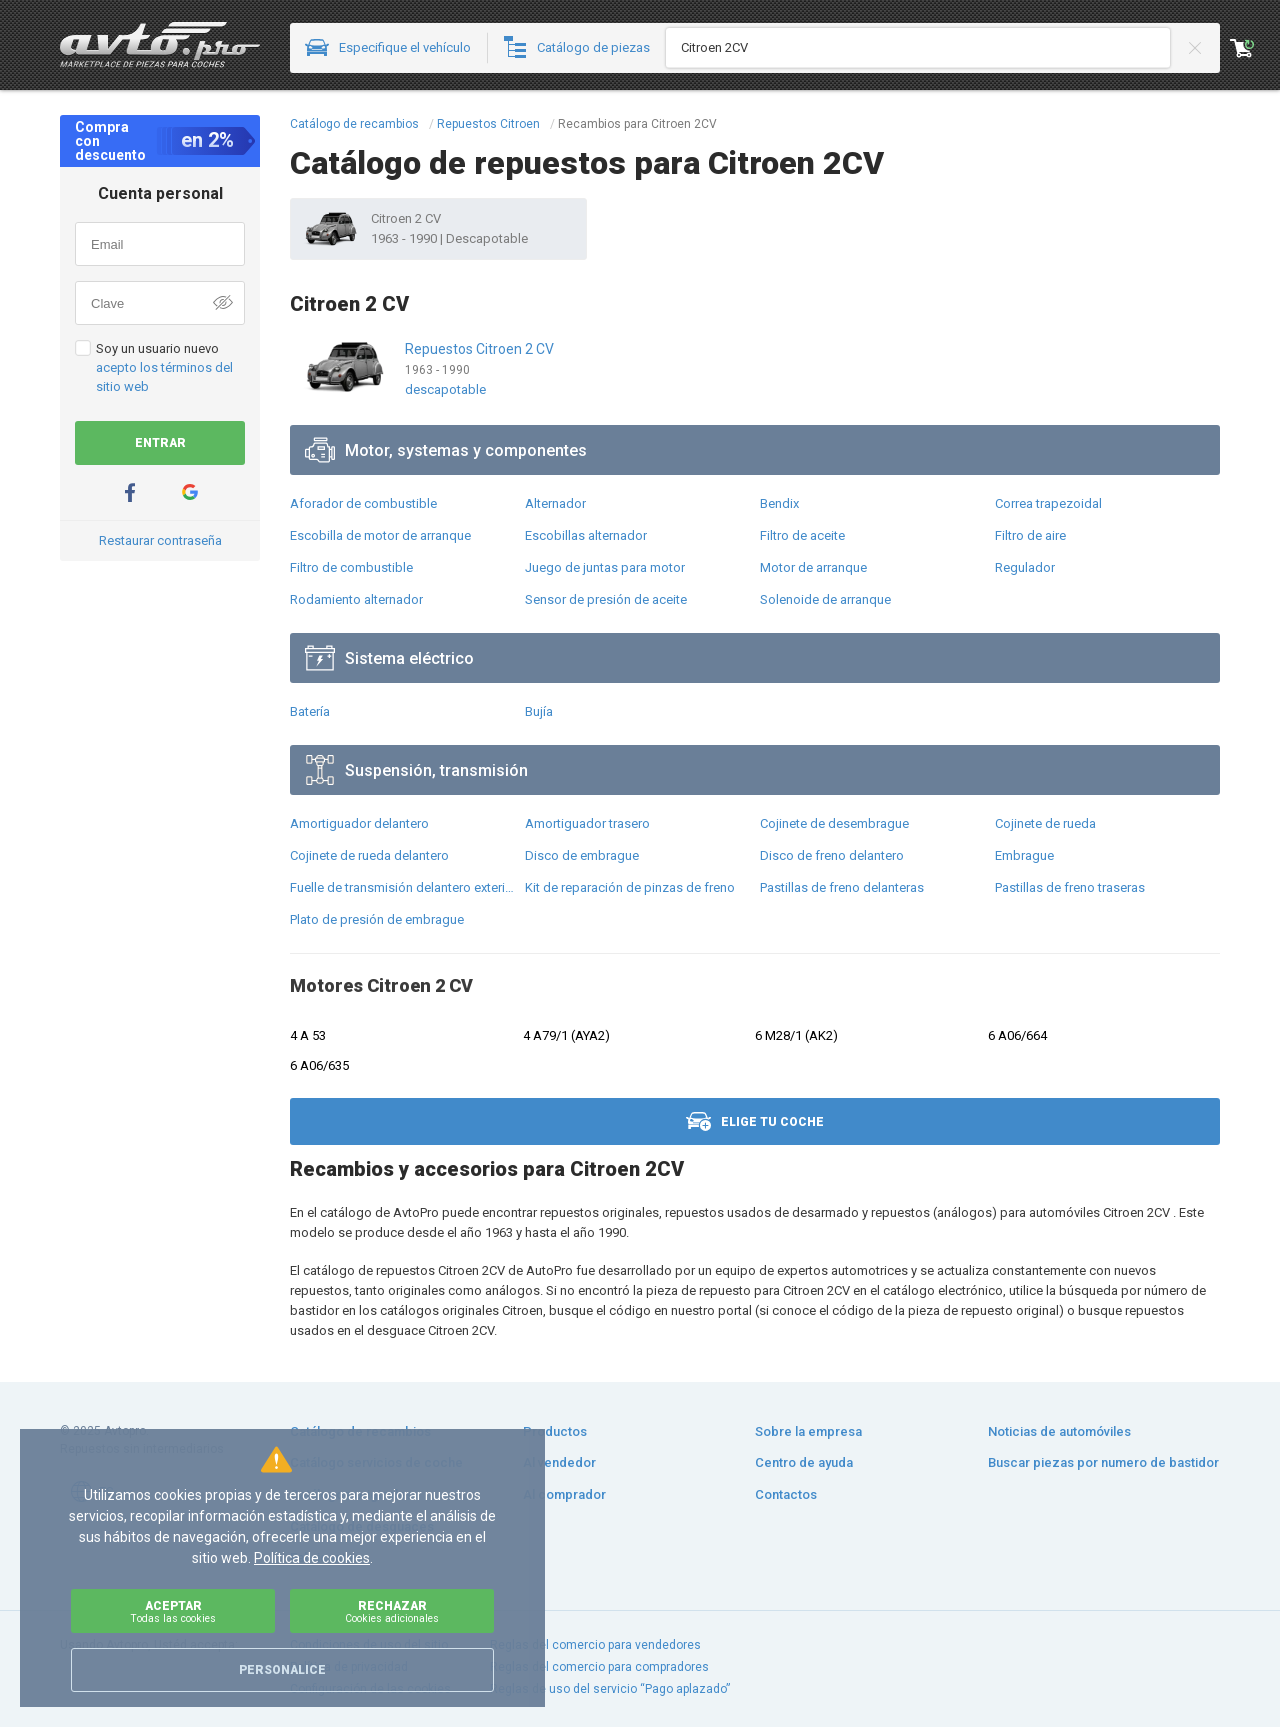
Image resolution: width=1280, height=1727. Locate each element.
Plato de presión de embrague (377, 919)
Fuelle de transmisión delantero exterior (402, 887)
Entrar (160, 443)
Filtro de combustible (351, 567)
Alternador (555, 503)
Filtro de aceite (802, 535)
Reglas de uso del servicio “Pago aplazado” (610, 1689)
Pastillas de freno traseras (1070, 887)
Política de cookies (312, 1558)
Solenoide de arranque (825, 599)
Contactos (786, 1494)
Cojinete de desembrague (834, 823)
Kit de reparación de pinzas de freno (630, 887)
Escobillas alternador (586, 535)
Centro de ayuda (804, 1462)
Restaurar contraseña (160, 540)
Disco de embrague (582, 855)
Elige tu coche (755, 1121)
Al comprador (564, 1494)
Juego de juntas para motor (605, 567)
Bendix (779, 503)
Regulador (1025, 567)
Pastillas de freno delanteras (842, 887)
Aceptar (173, 1611)
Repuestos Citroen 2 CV (479, 349)
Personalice (282, 1670)
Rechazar (392, 1611)
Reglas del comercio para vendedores (595, 1645)
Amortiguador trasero (587, 823)
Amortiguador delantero (359, 823)
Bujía (539, 711)
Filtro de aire (1030, 535)
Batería (310, 711)
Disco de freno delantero (832, 855)
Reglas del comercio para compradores (599, 1667)
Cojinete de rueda (1045, 823)
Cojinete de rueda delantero (369, 855)
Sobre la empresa (808, 1431)
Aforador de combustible (363, 503)
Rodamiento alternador (356, 599)
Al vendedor (559, 1462)
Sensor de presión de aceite (606, 599)
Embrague (1024, 855)
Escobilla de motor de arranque (380, 535)
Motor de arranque (813, 567)
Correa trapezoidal (1048, 503)
